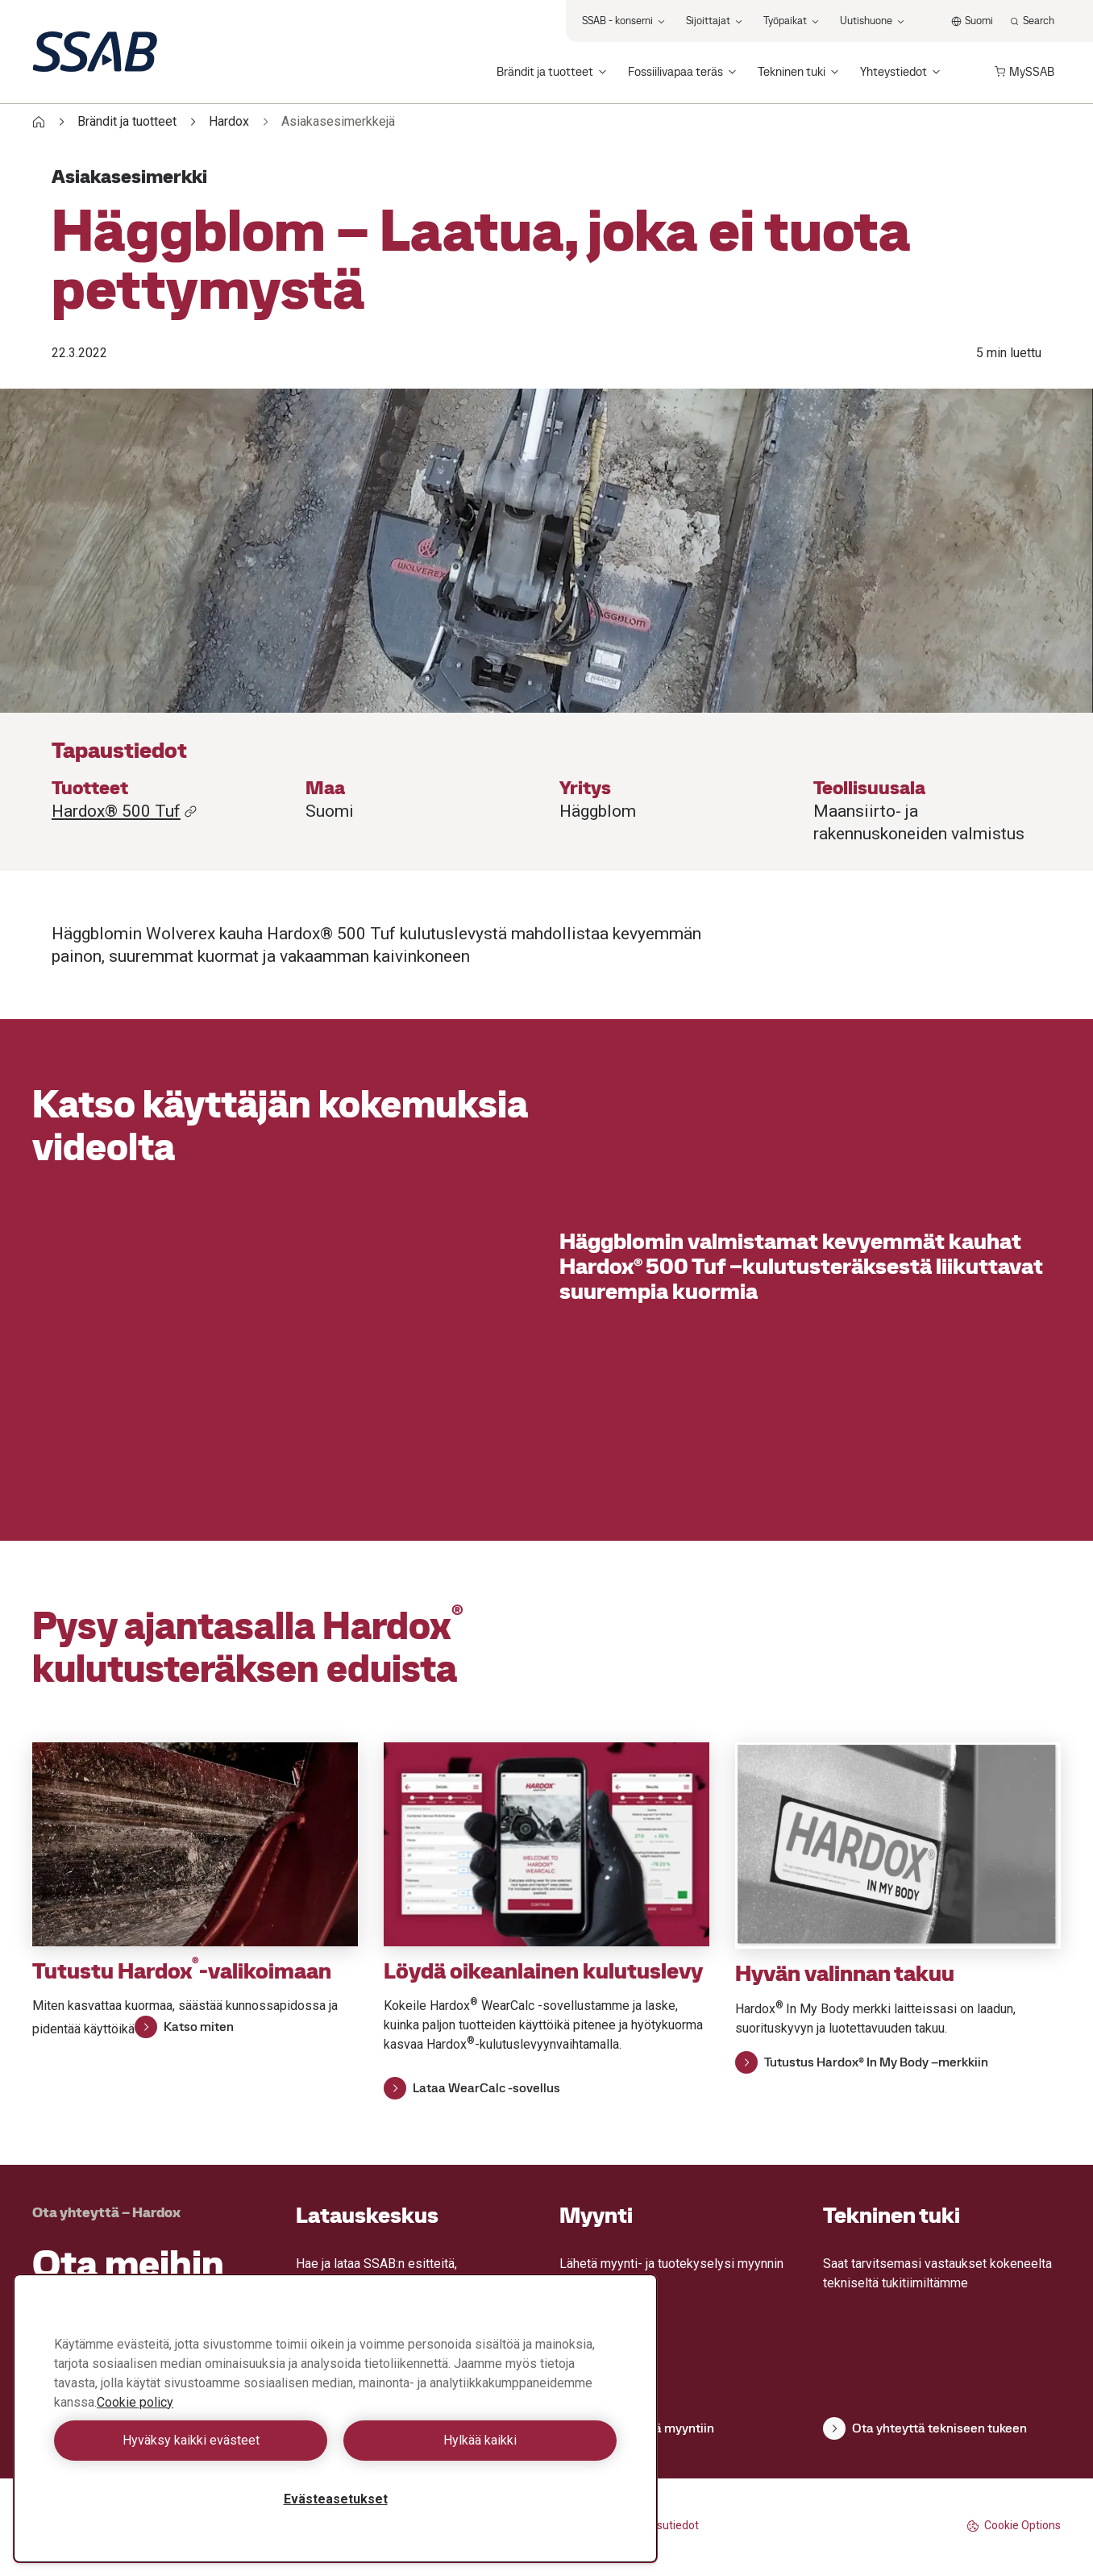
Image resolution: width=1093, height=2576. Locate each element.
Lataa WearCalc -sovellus (472, 2088)
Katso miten (184, 2027)
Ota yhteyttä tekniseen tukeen (925, 2428)
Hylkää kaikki (480, 2440)
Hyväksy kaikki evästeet (191, 2440)
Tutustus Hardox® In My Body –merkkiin (861, 2062)
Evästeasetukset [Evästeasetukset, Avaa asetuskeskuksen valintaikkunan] (336, 2499)
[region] (335, 2418)
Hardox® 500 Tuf (124, 811)
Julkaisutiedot (663, 2525)
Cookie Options (1013, 2525)
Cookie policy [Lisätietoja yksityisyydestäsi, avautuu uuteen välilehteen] (135, 2402)
